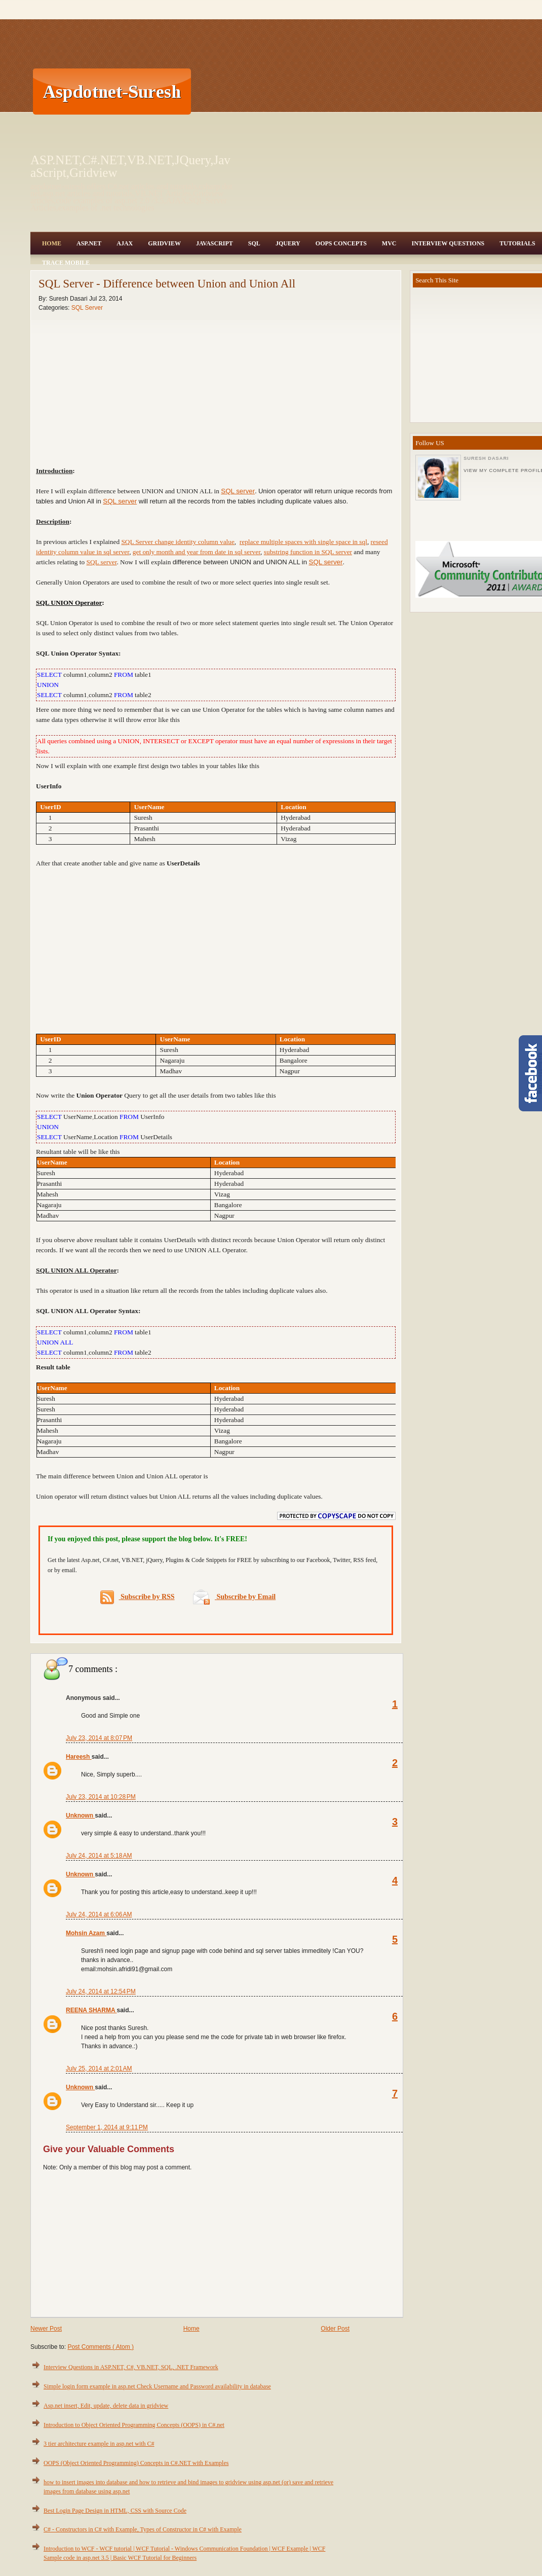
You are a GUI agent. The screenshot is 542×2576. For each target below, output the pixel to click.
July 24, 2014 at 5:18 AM (99, 1855)
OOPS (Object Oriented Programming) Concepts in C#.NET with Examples (136, 2462)
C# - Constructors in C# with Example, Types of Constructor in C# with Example (143, 2529)
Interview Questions (447, 243)
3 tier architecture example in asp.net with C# (99, 2443)
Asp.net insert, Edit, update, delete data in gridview (106, 2405)
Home (51, 243)
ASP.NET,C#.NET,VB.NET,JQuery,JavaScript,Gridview (130, 166)
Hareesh (79, 1756)
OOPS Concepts (341, 243)
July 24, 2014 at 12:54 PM (101, 1991)
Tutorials (517, 243)
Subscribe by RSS (137, 1597)
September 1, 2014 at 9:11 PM (107, 2127)
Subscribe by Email (234, 1597)
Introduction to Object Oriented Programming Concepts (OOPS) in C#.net (134, 2424)
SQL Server (87, 307)
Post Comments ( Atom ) (100, 2346)
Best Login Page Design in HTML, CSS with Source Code (115, 2510)
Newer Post (46, 2328)
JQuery (288, 243)
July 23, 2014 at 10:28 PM (101, 1796)
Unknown (80, 1815)
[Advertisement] (256, 91)
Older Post (335, 2328)
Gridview (164, 243)
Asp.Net (88, 243)
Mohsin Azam (86, 1933)
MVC (389, 243)
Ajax (125, 243)
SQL (254, 243)
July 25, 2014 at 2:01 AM (99, 2068)
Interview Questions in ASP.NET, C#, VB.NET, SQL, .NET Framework (131, 2367)
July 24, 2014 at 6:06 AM (99, 1914)
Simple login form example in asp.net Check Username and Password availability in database (157, 2386)
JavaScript (214, 243)
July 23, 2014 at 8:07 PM (99, 1737)
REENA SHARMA (91, 2010)
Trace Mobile (66, 262)
